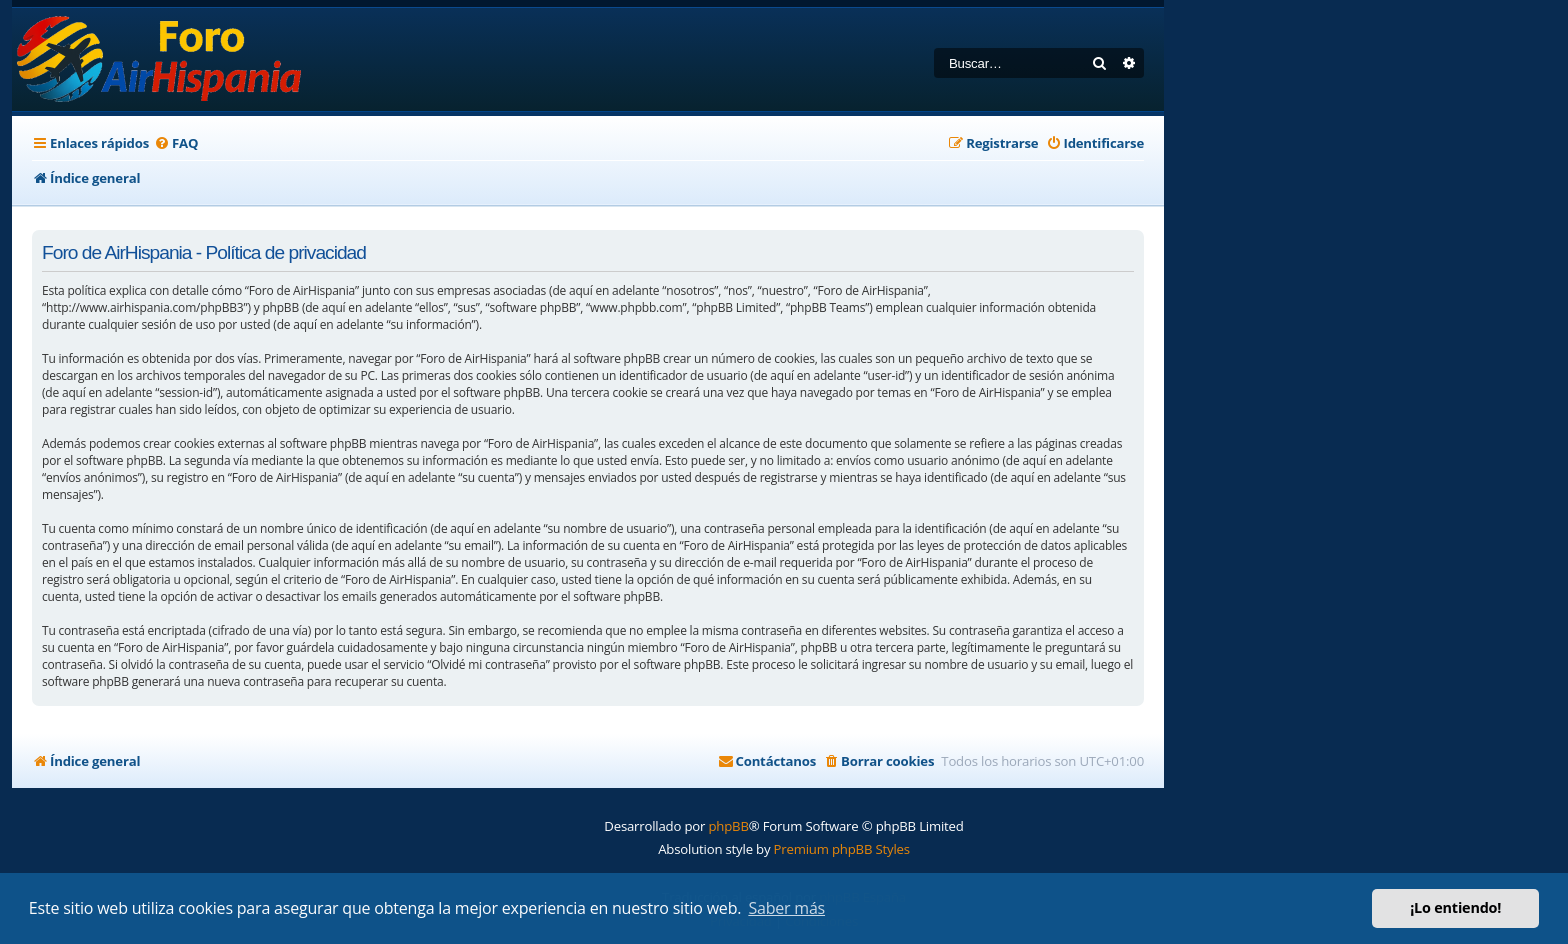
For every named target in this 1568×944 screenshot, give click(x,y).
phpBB (728, 826)
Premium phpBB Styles (842, 849)
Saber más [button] (786, 908)
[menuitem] (176, 143)
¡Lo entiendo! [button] (1455, 907)
